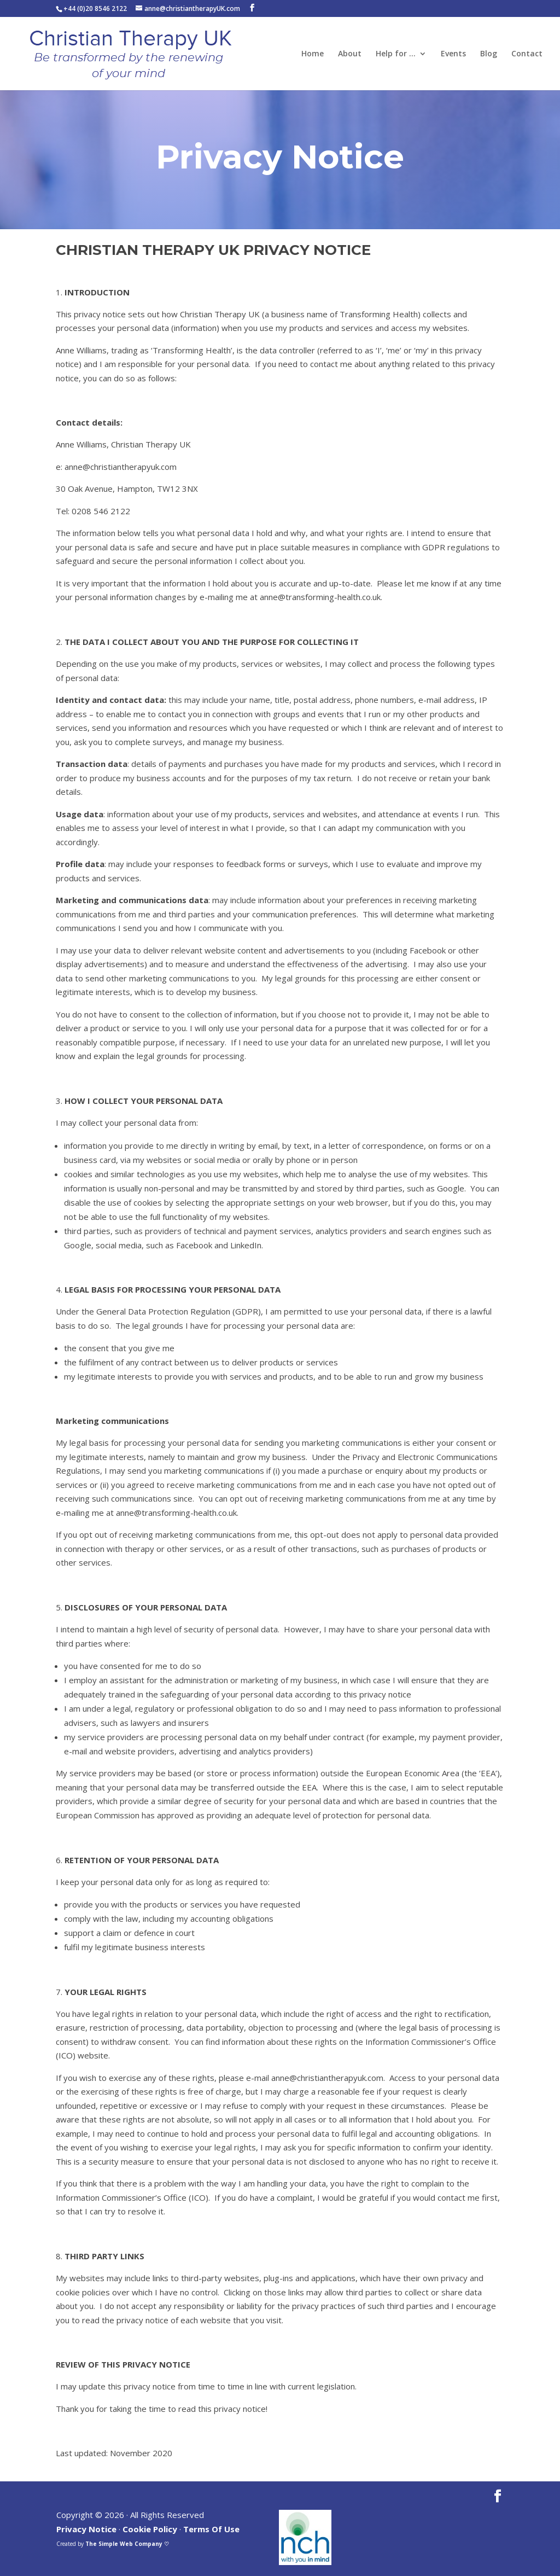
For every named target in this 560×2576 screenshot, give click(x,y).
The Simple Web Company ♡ (127, 2544)
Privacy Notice (86, 2528)
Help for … (396, 54)
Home (312, 54)
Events (453, 54)
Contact (526, 54)
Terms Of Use (211, 2528)
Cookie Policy (149, 2528)
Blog (488, 54)
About (349, 54)
